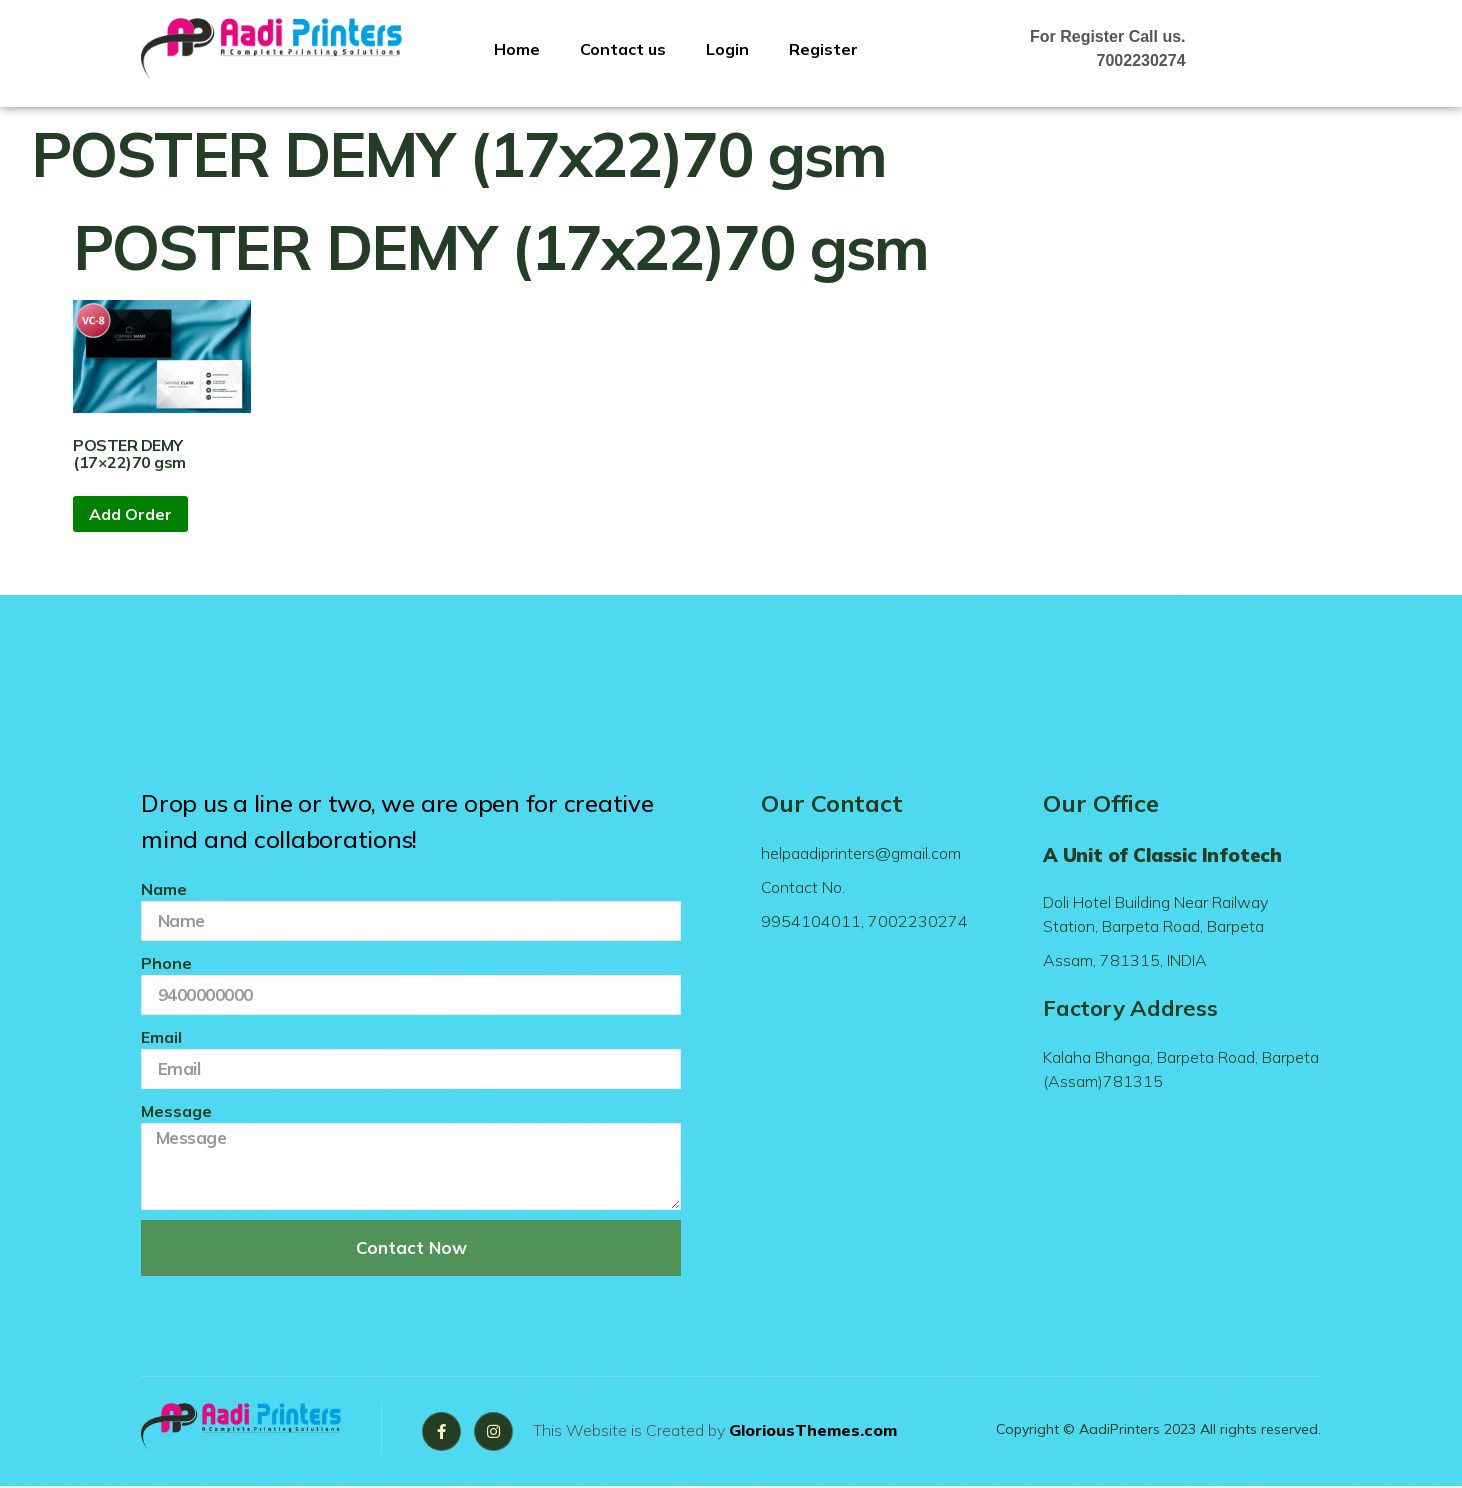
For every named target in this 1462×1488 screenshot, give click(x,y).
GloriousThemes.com (818, 1431)
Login (727, 49)
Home (517, 49)
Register (823, 49)
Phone (166, 963)
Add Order (130, 514)
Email (161, 1037)
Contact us (623, 49)
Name (164, 889)
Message (176, 1111)
